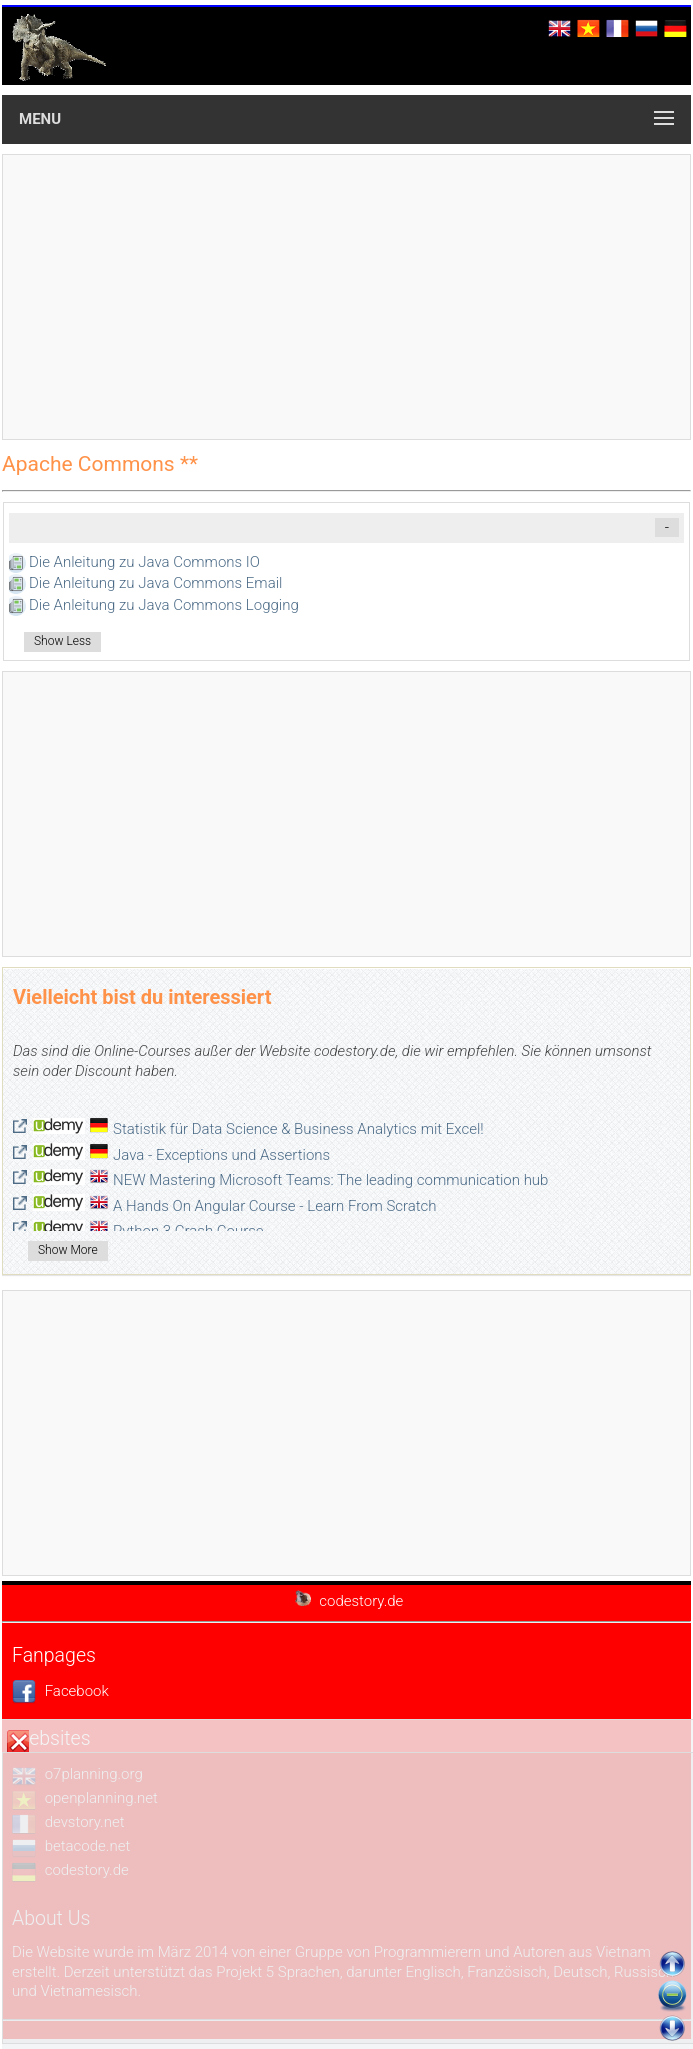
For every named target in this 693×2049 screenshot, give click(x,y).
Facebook (60, 1691)
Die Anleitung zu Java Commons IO (144, 562)
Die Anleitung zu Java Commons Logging (164, 605)
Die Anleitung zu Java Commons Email (155, 583)
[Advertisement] (346, 297)
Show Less (62, 641)
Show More (68, 1250)
